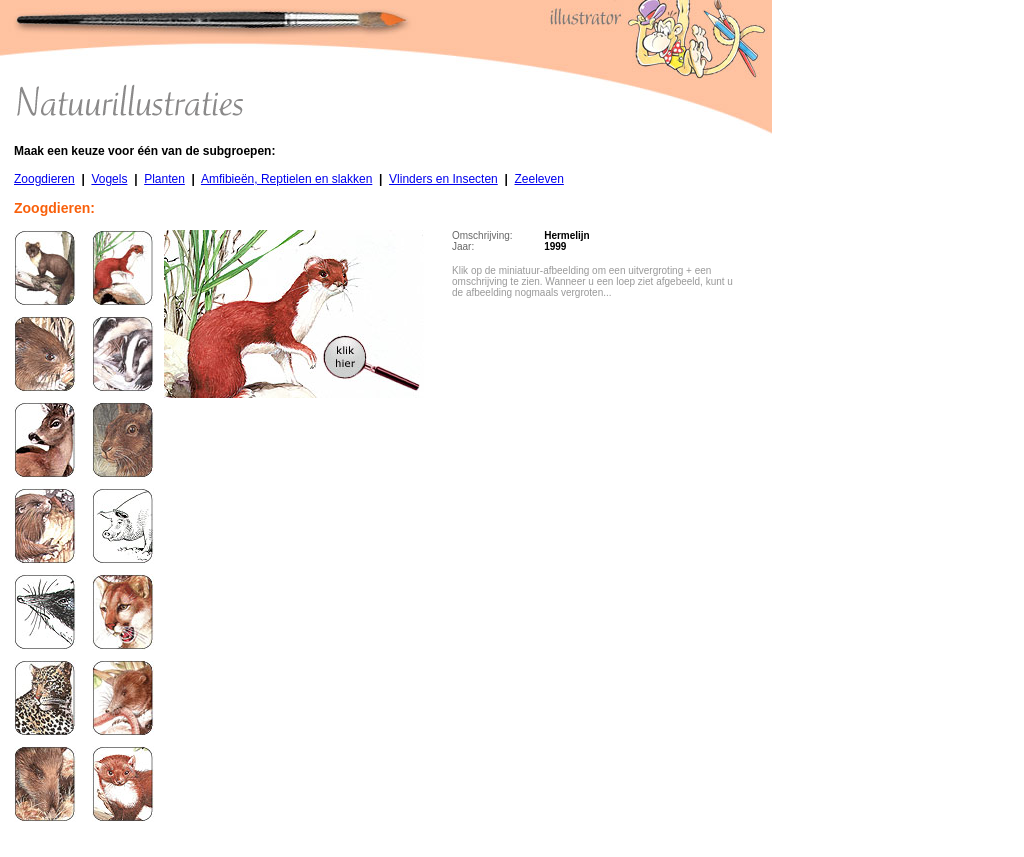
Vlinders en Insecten (443, 179)
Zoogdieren (44, 179)
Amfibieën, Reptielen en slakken (286, 179)
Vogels (109, 179)
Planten (164, 179)
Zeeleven (538, 179)
